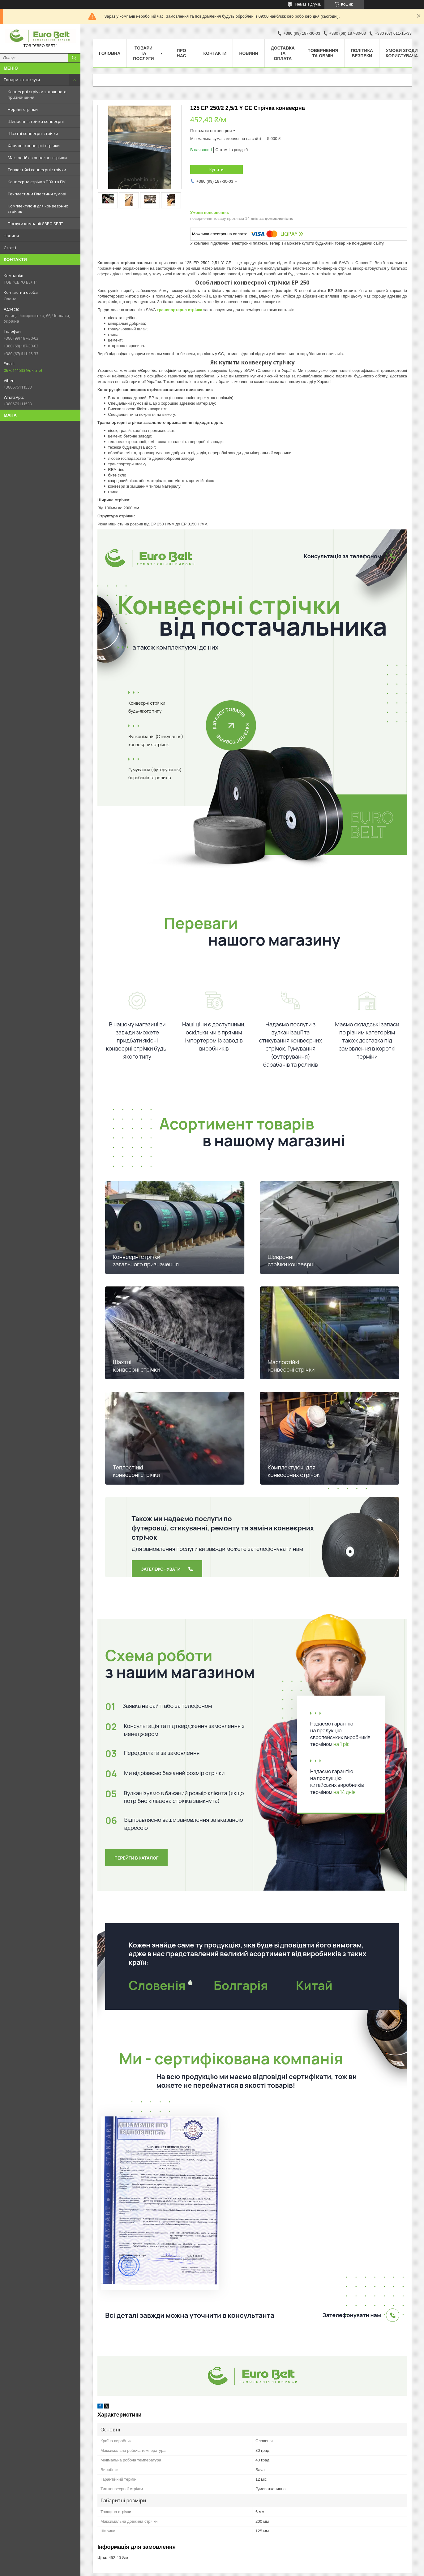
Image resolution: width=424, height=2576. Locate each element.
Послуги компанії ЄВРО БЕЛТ (35, 223)
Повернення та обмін (322, 53)
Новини (11, 235)
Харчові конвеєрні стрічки (34, 145)
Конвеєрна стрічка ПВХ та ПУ (36, 182)
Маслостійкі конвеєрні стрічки (37, 157)
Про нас (181, 53)
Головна (109, 53)
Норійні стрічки (23, 109)
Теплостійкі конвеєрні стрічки (37, 169)
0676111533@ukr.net (23, 370)
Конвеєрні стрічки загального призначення (37, 94)
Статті (10, 247)
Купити (216, 169)
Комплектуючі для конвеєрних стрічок (38, 208)
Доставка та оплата (283, 53)
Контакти (215, 53)
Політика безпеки (362, 53)
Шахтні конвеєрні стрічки (33, 133)
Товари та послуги (22, 79)
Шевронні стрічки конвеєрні (36, 121)
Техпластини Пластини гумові (37, 194)
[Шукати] (74, 58)
